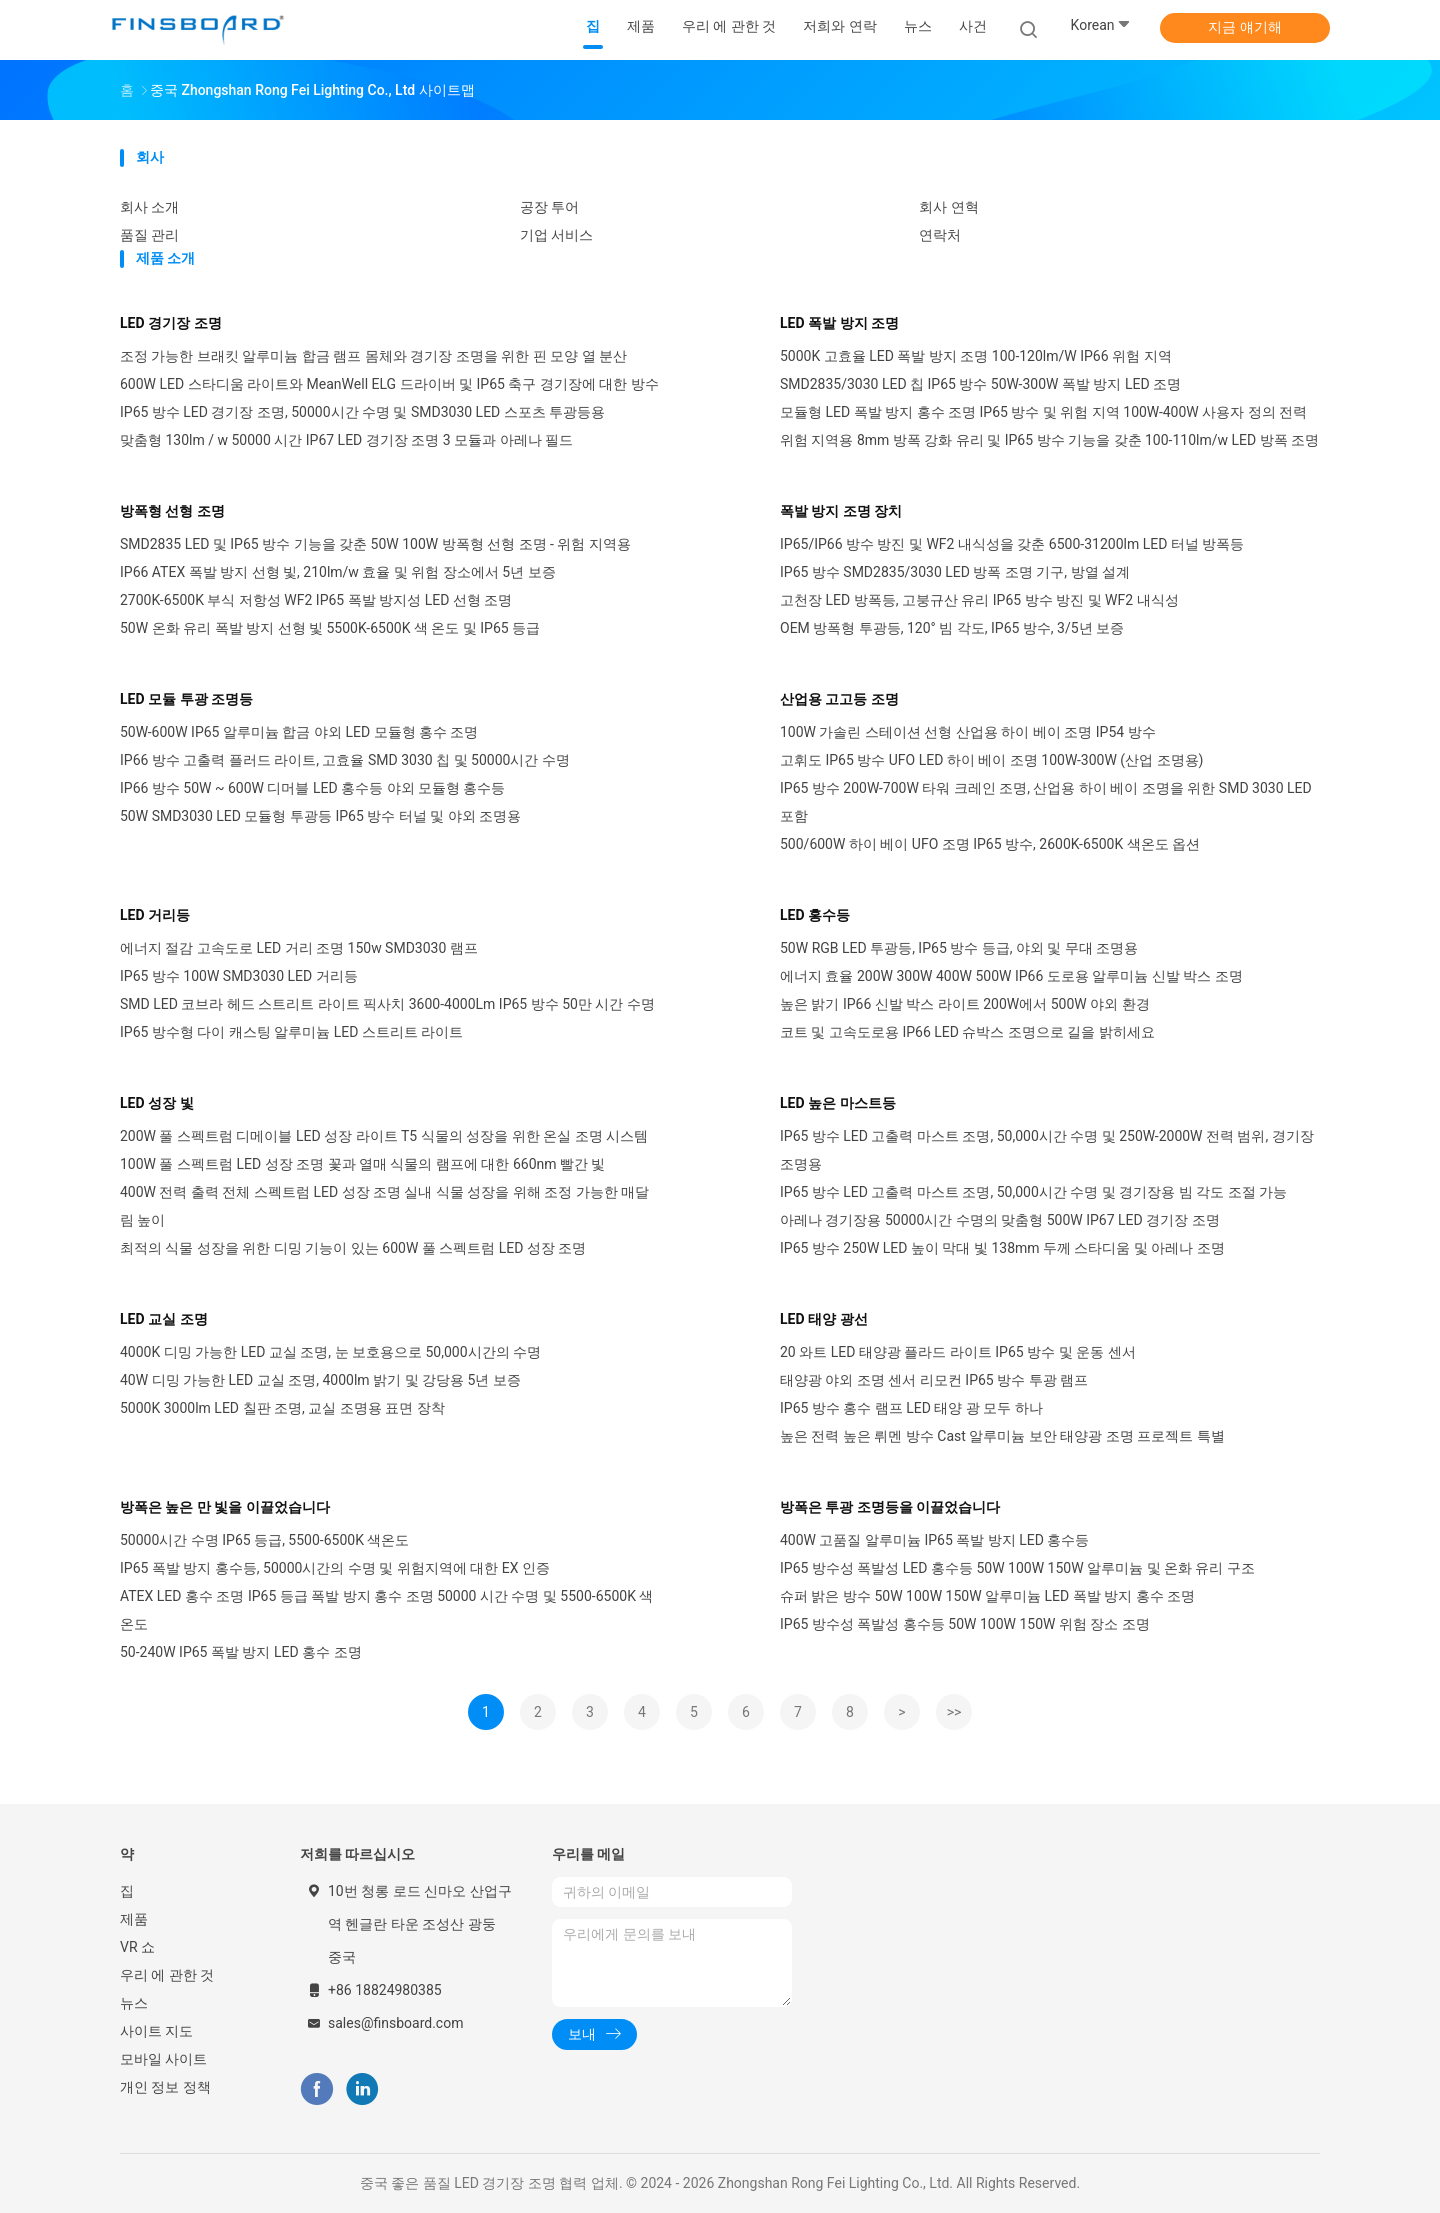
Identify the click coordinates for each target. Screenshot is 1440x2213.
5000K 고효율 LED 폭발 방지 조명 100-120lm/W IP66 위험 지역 (976, 356)
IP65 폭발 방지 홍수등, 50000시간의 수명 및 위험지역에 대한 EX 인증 (335, 1568)
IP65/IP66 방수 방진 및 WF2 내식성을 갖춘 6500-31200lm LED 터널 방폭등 (1012, 544)
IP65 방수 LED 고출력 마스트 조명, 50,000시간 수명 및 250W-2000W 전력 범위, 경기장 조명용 (1047, 1150)
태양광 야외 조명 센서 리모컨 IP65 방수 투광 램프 (934, 1380)
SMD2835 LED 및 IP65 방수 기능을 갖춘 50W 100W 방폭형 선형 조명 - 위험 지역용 (375, 544)
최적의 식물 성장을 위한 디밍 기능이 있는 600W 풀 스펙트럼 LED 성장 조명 (353, 1248)
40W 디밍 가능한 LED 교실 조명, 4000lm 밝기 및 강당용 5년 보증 (320, 1380)
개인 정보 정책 (165, 2087)
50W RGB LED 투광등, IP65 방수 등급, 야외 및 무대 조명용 (959, 948)
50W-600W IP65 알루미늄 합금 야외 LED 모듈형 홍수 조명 (299, 732)
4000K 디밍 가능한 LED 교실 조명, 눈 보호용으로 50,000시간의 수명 (330, 1352)
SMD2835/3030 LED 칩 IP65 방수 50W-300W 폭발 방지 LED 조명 (980, 384)
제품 (134, 1919)
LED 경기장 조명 (171, 323)
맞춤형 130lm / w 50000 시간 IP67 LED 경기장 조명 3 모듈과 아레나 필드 (346, 440)
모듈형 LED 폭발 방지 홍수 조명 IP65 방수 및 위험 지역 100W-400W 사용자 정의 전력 (1043, 412)
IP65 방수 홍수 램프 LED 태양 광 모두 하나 (911, 1408)
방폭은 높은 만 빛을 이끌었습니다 (225, 1507)
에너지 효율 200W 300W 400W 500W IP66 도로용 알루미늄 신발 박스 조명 (1011, 976)
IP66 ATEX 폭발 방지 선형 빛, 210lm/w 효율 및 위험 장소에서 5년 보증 (338, 572)
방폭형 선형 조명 (172, 511)
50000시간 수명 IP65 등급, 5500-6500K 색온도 (264, 1540)
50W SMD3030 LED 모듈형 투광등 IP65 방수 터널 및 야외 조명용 (320, 816)
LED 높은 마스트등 (838, 1103)
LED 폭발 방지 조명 (839, 323)
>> (954, 1712)
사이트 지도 (156, 2031)
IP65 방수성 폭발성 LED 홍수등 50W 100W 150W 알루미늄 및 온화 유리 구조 (1017, 1568)
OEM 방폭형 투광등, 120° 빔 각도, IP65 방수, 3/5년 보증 (952, 628)
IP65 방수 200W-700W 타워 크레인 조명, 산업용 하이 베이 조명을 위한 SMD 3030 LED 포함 (1046, 802)
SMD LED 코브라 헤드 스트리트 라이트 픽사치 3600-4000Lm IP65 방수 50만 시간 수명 (387, 1004)
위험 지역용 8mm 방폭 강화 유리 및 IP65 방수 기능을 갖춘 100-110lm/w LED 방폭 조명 (1049, 440)
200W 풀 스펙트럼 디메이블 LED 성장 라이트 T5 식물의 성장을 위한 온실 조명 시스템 (384, 1136)
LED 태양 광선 (824, 1319)
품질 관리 (149, 235)
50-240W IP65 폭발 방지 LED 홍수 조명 (241, 1652)
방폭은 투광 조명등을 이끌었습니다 (890, 1507)
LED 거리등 (155, 915)
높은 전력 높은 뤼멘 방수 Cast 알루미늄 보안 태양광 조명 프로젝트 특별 (1002, 1436)
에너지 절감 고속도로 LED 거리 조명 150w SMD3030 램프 (299, 948)
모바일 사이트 (163, 2059)
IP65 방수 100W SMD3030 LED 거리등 (239, 976)
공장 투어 (549, 207)
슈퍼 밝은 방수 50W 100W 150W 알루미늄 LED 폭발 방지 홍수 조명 (987, 1596)
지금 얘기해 (1244, 27)
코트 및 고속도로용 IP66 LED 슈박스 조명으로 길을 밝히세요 (967, 1032)
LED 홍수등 (815, 915)
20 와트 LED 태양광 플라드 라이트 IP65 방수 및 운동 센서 (958, 1352)
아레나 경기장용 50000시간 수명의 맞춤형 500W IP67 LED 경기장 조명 (1000, 1220)
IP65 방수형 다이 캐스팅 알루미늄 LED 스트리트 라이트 (291, 1032)
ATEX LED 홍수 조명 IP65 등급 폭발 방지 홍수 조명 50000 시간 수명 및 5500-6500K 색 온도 (386, 1610)
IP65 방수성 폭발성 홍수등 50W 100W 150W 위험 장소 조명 (965, 1624)
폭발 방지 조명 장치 (841, 511)
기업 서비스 (556, 235)
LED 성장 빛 (157, 1103)
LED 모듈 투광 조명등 (186, 699)
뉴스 (134, 2003)
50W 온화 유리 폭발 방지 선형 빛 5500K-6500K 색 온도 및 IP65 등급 (330, 628)
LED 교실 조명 (164, 1319)
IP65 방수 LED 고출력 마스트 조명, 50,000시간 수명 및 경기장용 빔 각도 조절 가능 (1033, 1192)
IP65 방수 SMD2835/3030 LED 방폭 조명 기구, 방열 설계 (955, 572)
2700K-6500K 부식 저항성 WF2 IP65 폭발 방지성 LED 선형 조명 (316, 600)
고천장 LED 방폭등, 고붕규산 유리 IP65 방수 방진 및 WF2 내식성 (979, 600)
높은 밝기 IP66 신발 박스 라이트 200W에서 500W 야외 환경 (965, 1004)
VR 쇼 (137, 1947)
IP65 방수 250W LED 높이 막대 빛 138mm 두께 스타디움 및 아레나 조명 (1002, 1248)
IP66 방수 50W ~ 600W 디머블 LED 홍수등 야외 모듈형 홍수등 (313, 788)
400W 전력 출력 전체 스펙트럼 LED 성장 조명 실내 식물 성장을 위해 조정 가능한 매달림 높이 (384, 1206)
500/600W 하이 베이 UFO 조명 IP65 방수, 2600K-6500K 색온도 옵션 (990, 844)
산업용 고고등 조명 (839, 699)
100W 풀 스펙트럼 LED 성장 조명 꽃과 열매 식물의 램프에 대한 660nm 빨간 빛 (362, 1164)
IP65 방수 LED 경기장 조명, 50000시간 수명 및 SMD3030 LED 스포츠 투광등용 (362, 412)
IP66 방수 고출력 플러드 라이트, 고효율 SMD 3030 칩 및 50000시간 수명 (345, 760)
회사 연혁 (948, 207)
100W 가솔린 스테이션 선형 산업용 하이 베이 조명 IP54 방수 (968, 732)
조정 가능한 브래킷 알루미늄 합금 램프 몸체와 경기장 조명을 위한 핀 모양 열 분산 (373, 356)
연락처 (940, 235)
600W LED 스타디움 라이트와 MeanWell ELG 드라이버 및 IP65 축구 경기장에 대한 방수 (389, 384)
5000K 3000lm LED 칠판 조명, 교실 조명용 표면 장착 (282, 1408)
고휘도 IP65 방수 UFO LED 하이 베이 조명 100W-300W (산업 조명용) (991, 760)
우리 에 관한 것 (167, 1975)
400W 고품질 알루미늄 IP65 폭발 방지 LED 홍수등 (934, 1540)
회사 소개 (149, 207)
